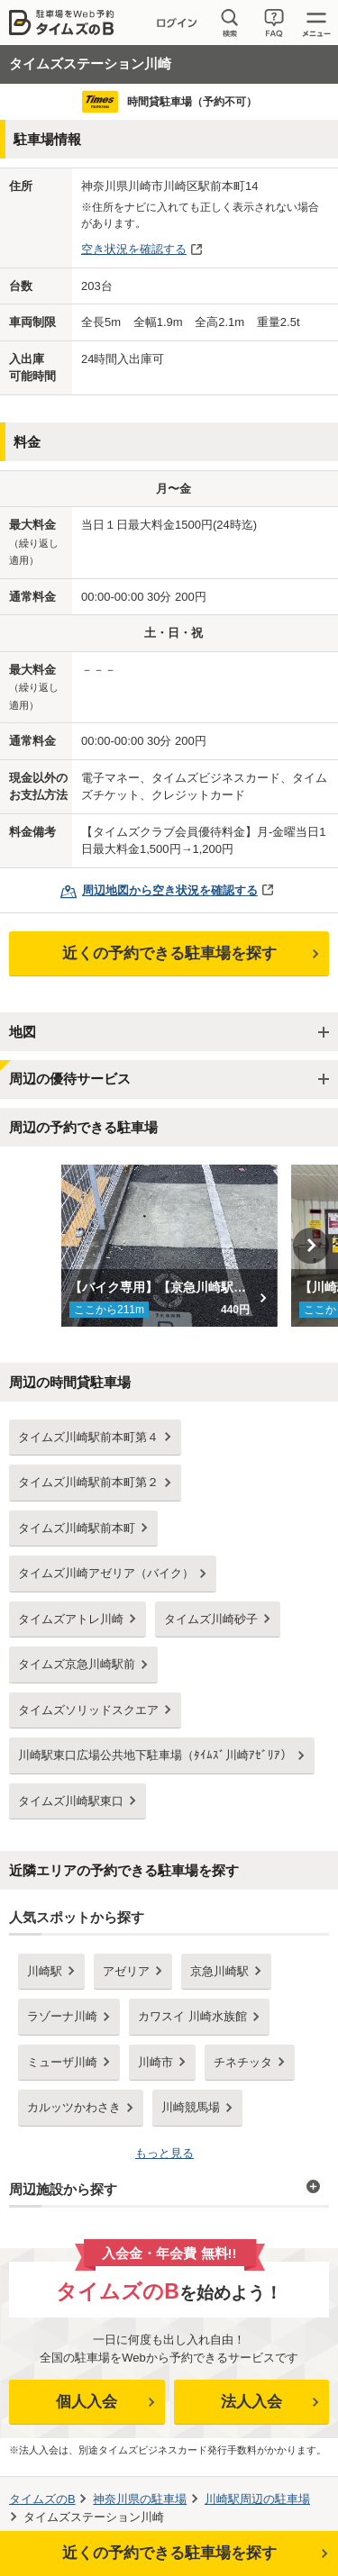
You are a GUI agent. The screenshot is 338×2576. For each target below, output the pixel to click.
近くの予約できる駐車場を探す (169, 953)
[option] (169, 1246)
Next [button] (311, 1246)
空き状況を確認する (134, 249)
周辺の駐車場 (257, 2499)
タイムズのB (42, 2499)
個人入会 (86, 2401)
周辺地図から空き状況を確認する (170, 890)
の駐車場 (140, 2499)
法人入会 (251, 2401)
